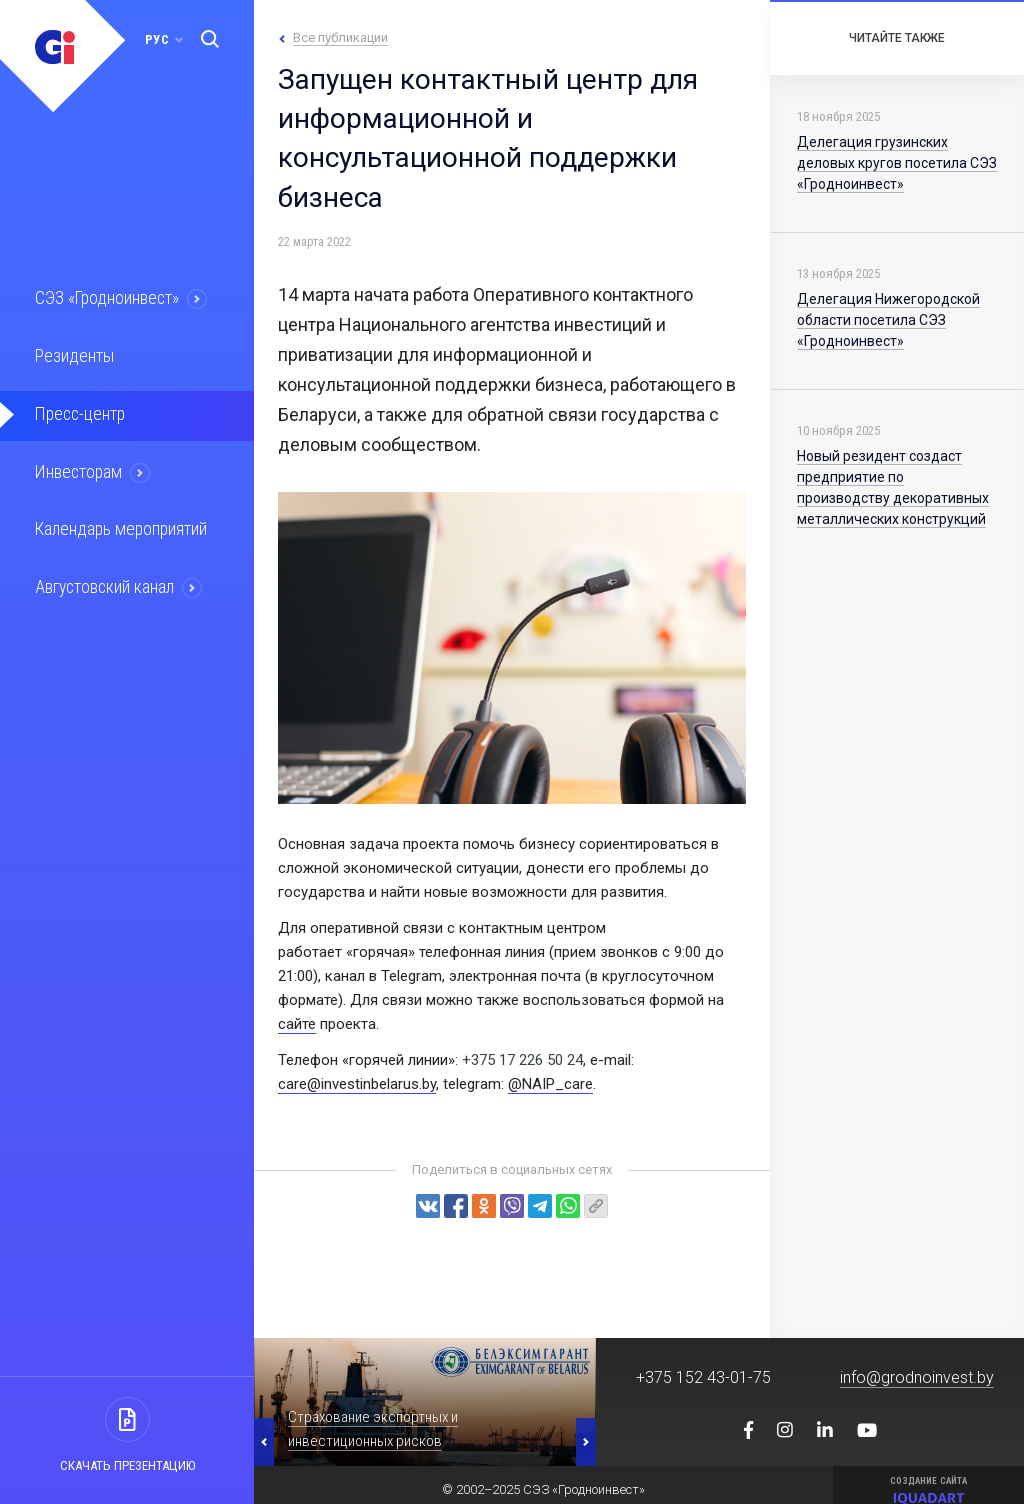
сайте (297, 1024)
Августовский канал (104, 583)
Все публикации (340, 37)
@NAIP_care (550, 1084)
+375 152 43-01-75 (703, 1377)
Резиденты (72, 355)
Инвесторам (77, 469)
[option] (425, 1402)
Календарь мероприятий (119, 526)
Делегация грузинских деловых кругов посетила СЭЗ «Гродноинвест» (897, 163)
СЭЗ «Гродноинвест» (106, 298)
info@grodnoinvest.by (917, 1377)
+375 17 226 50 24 (522, 1060)
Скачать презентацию (127, 1465)
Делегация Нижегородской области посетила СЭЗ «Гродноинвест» (888, 320)
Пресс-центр (78, 412)
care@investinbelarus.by (357, 1084)
